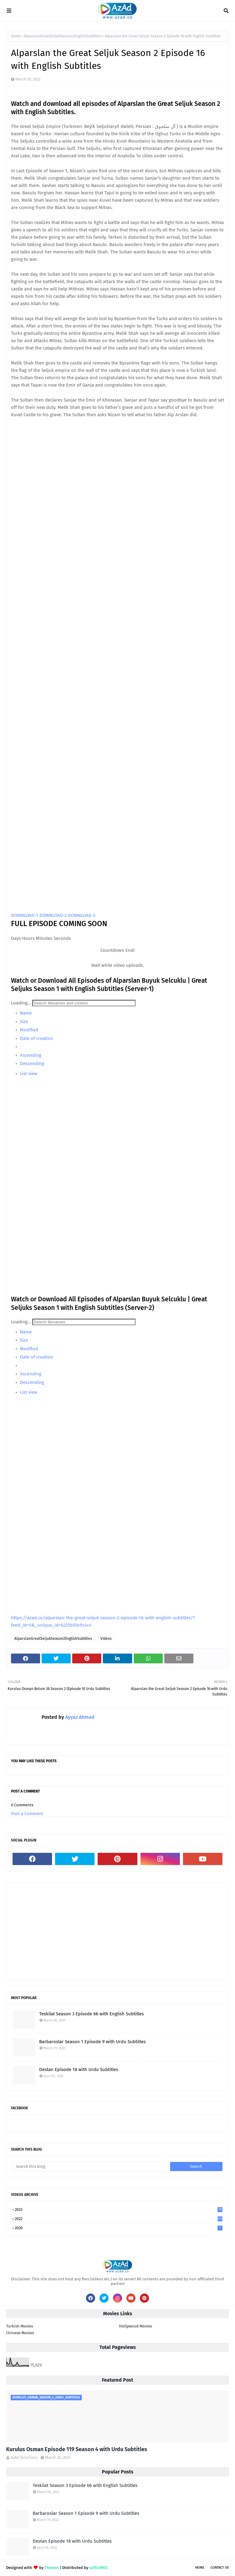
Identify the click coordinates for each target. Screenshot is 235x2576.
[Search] (84, 1003)
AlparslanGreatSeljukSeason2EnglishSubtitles (63, 36)
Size (23, 1021)
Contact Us (220, 2568)
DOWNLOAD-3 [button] (81, 915)
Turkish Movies (19, 2326)
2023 (118, 2209)
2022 (118, 2218)
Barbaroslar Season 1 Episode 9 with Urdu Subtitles (92, 2041)
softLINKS (98, 2567)
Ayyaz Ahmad (79, 1717)
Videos (106, 1638)
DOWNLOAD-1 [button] (25, 915)
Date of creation (36, 1038)
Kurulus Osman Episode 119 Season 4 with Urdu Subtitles (76, 2449)
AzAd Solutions (24, 2457)
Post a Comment (27, 1813)
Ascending (30, 1055)
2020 (118, 2228)
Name (25, 1013)
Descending (31, 1063)
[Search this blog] (91, 2166)
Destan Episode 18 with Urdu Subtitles (78, 2069)
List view (28, 1073)
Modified (28, 1030)
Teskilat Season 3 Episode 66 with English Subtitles (91, 2014)
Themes (52, 2567)
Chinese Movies (20, 2333)
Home (16, 36)
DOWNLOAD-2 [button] (53, 915)
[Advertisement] (117, 1931)
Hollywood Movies (135, 2326)
